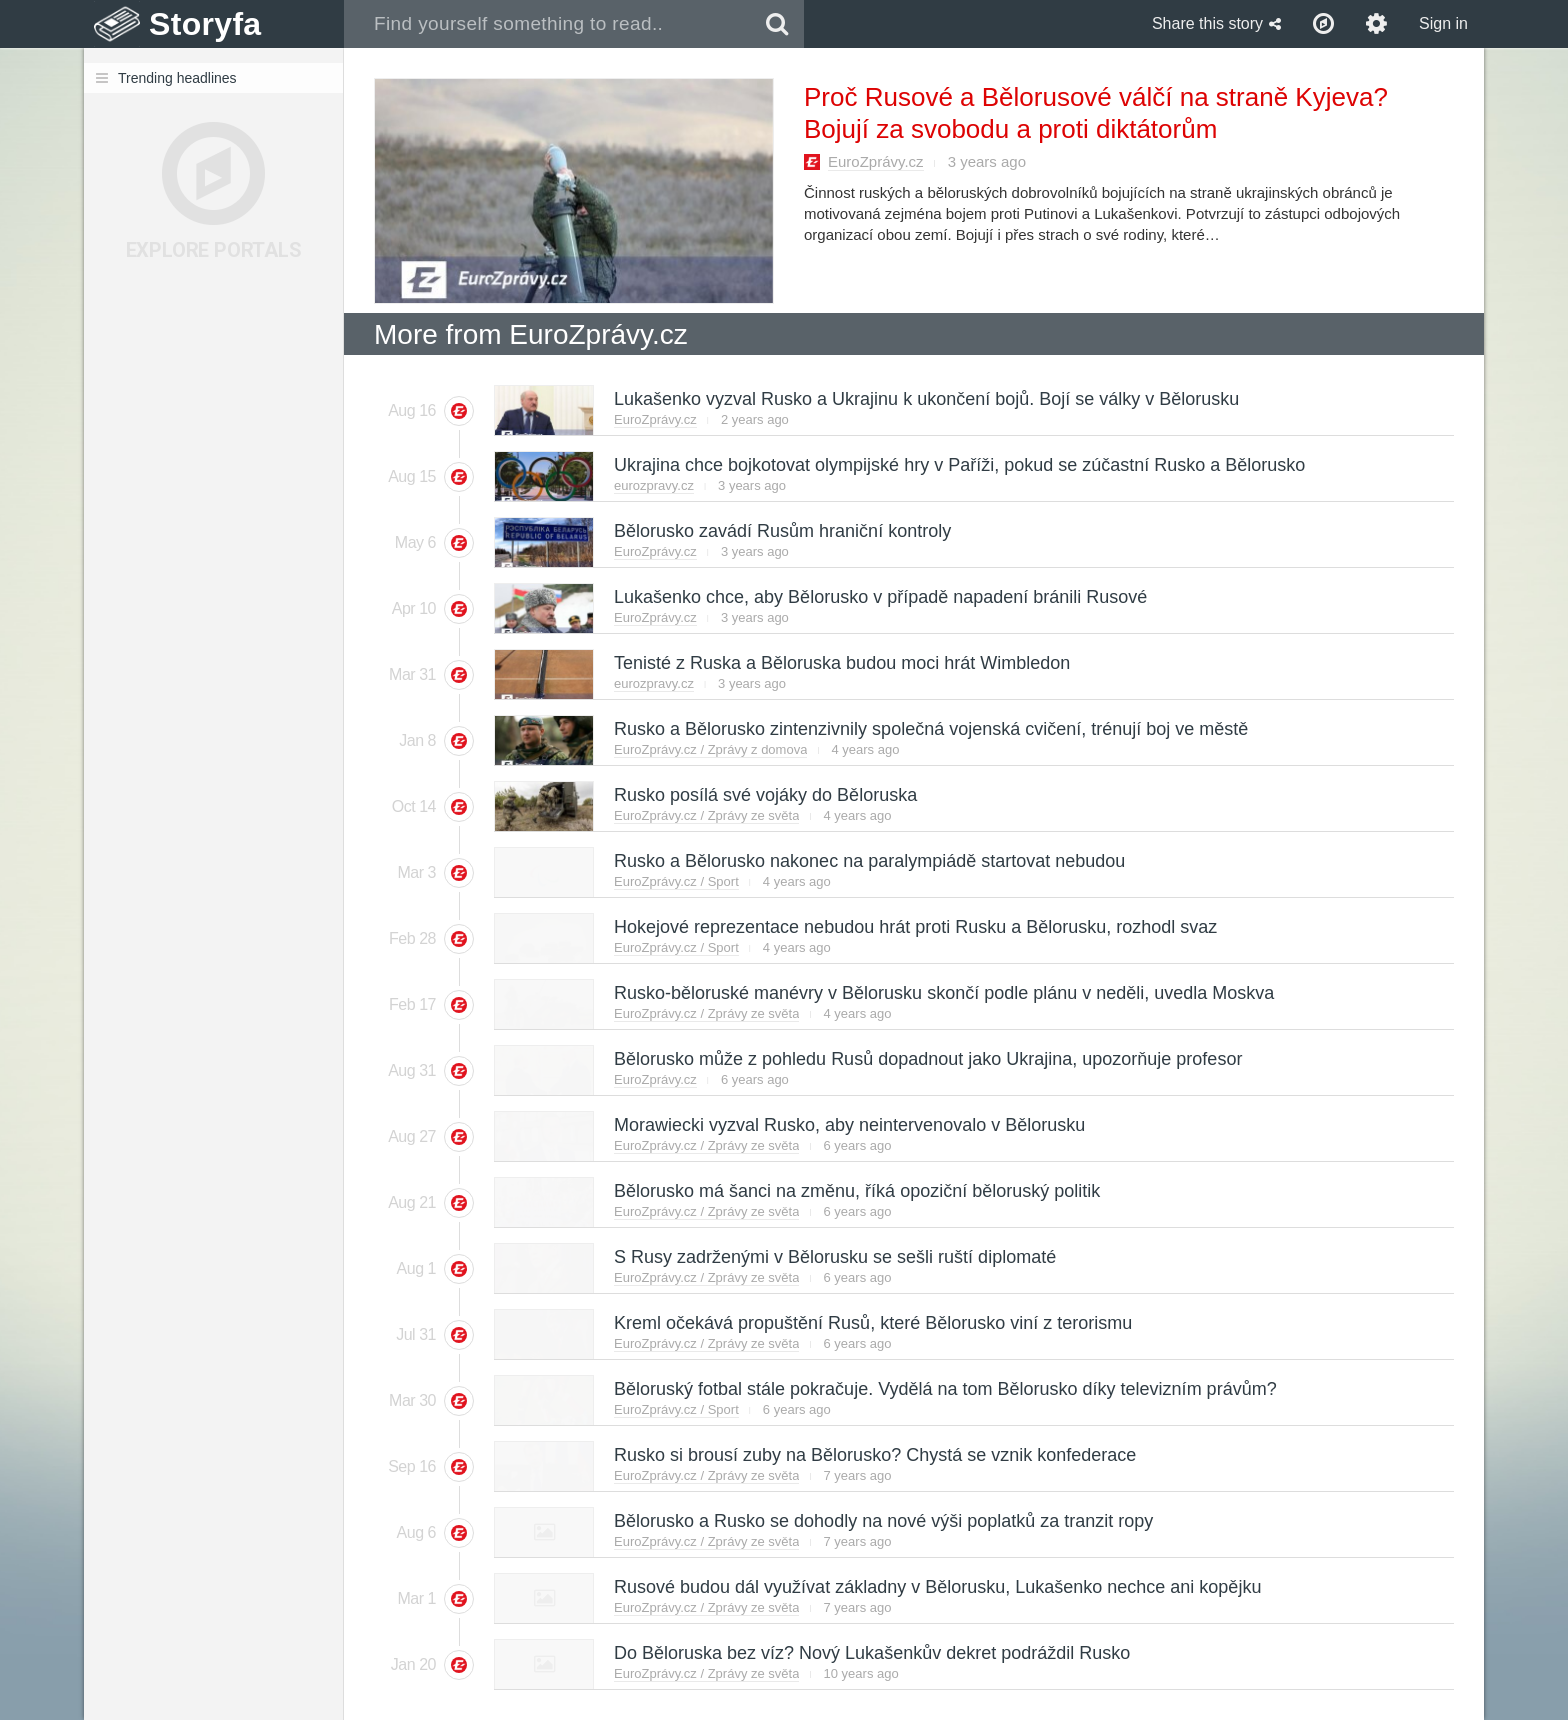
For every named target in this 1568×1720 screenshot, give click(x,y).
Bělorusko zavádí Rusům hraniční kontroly (781, 531)
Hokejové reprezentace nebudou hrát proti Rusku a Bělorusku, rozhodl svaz (914, 927)
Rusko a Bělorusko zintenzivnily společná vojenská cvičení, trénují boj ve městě (930, 729)
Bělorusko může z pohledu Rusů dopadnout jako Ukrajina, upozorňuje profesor (927, 1059)
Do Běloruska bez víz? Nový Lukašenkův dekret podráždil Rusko (871, 1653)
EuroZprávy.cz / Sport (676, 881)
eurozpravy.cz (654, 485)
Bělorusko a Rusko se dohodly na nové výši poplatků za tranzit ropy (882, 1521)
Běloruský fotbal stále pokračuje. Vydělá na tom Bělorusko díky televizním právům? (944, 1389)
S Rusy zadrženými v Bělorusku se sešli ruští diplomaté (834, 1257)
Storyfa (205, 24)
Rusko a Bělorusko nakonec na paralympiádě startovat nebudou (868, 861)
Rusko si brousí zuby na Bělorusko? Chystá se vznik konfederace (874, 1455)
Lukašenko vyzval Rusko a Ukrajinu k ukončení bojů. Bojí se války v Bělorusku (925, 399)
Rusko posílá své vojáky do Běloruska (764, 795)
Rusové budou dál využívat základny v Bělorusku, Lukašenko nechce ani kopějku (936, 1587)
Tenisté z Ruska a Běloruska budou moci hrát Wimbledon (841, 663)
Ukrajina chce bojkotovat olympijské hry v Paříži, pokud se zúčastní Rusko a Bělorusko (958, 465)
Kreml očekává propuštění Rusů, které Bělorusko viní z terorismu (872, 1323)
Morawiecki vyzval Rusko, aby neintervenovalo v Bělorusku (848, 1125)
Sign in (1443, 23)
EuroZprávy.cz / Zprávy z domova (710, 749)
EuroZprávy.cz (876, 161)
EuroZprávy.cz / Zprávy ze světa (706, 815)
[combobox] (547, 24)
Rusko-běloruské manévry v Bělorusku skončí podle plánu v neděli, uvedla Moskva (943, 993)
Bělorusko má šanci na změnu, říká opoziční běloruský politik (856, 1191)
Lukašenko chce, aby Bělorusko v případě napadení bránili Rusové (879, 597)
